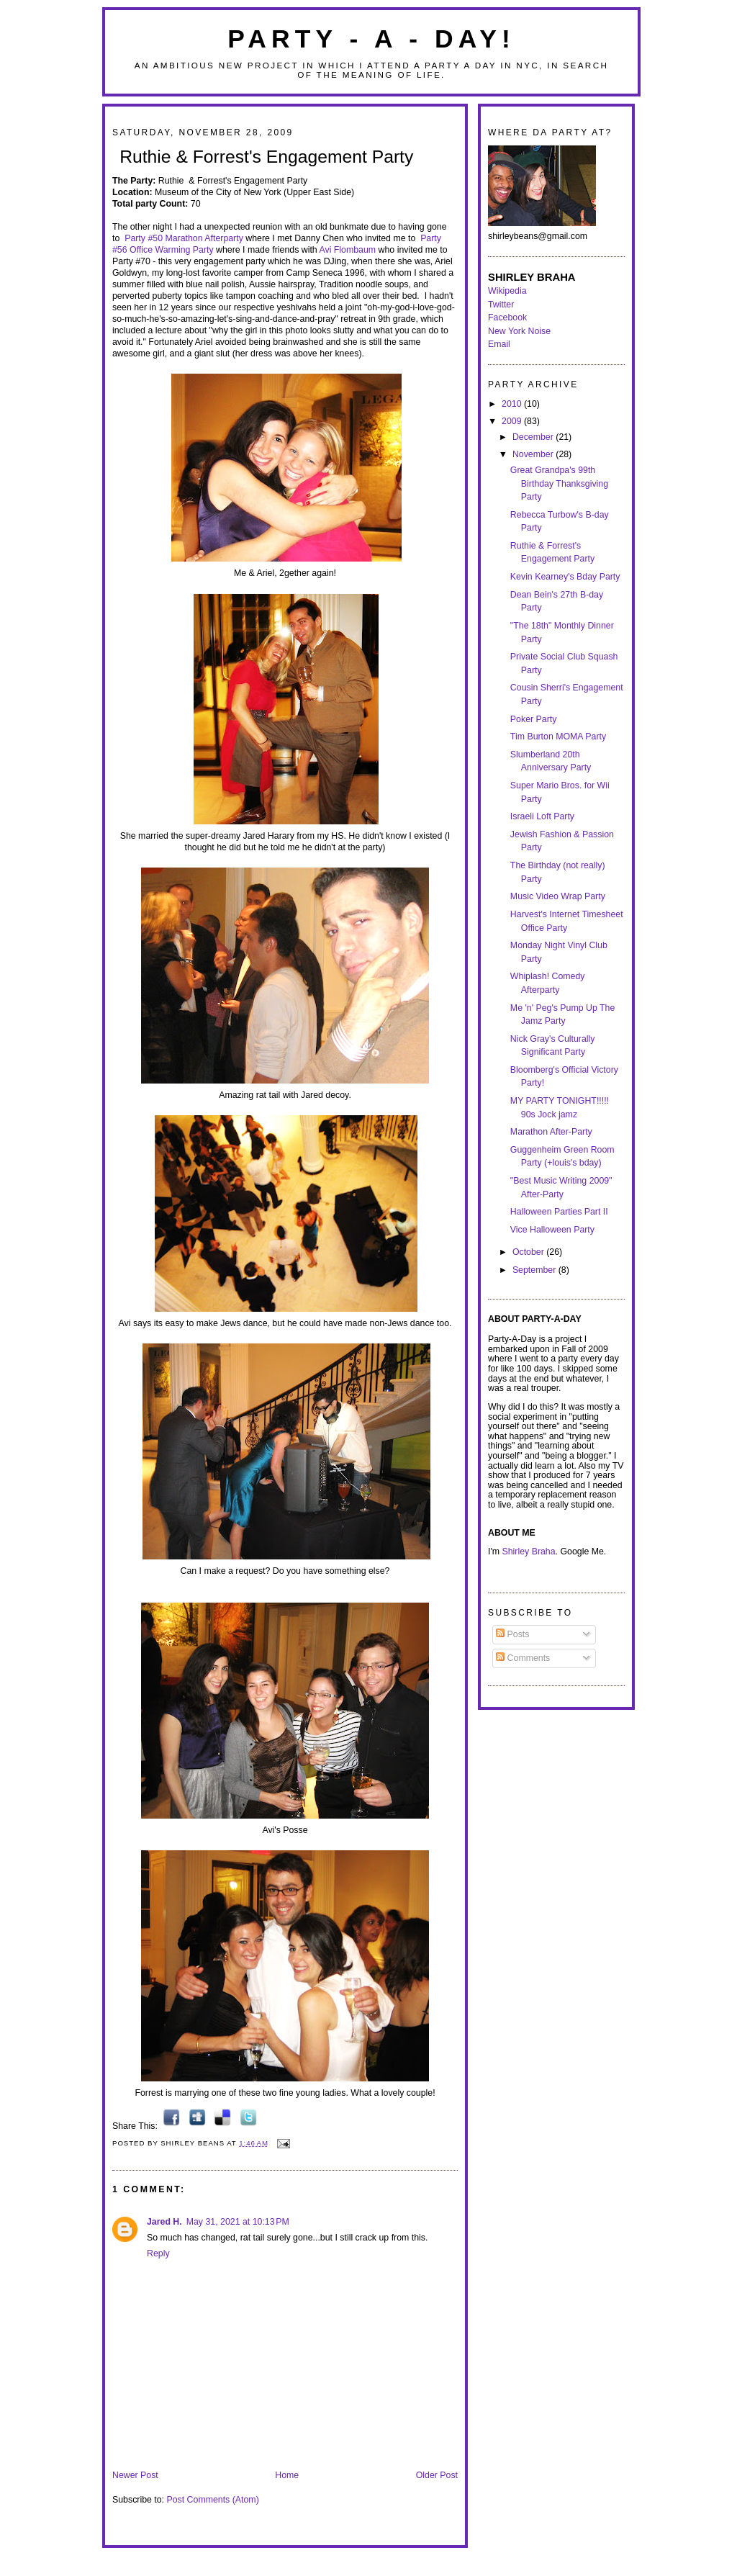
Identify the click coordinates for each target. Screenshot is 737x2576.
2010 (513, 404)
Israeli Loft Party (542, 816)
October (529, 1252)
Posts (512, 1634)
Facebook (507, 317)
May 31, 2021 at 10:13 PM (237, 2222)
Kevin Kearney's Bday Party (565, 577)
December (534, 437)
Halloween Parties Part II (559, 1212)
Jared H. (164, 2222)
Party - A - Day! (371, 38)
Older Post (437, 2475)
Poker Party (533, 719)
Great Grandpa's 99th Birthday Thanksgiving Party (559, 483)
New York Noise (519, 331)
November (534, 454)
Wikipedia (507, 291)
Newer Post (135, 2475)
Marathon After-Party (551, 1132)
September (535, 1270)
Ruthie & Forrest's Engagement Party (266, 156)
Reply (158, 2253)
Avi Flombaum (347, 250)
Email (499, 344)
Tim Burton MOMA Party (558, 736)
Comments (523, 1658)
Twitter (501, 305)
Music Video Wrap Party (557, 896)
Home (287, 2475)
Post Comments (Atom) (212, 2500)
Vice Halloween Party (552, 1230)
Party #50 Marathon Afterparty (184, 238)
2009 (513, 421)
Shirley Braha (529, 1551)
